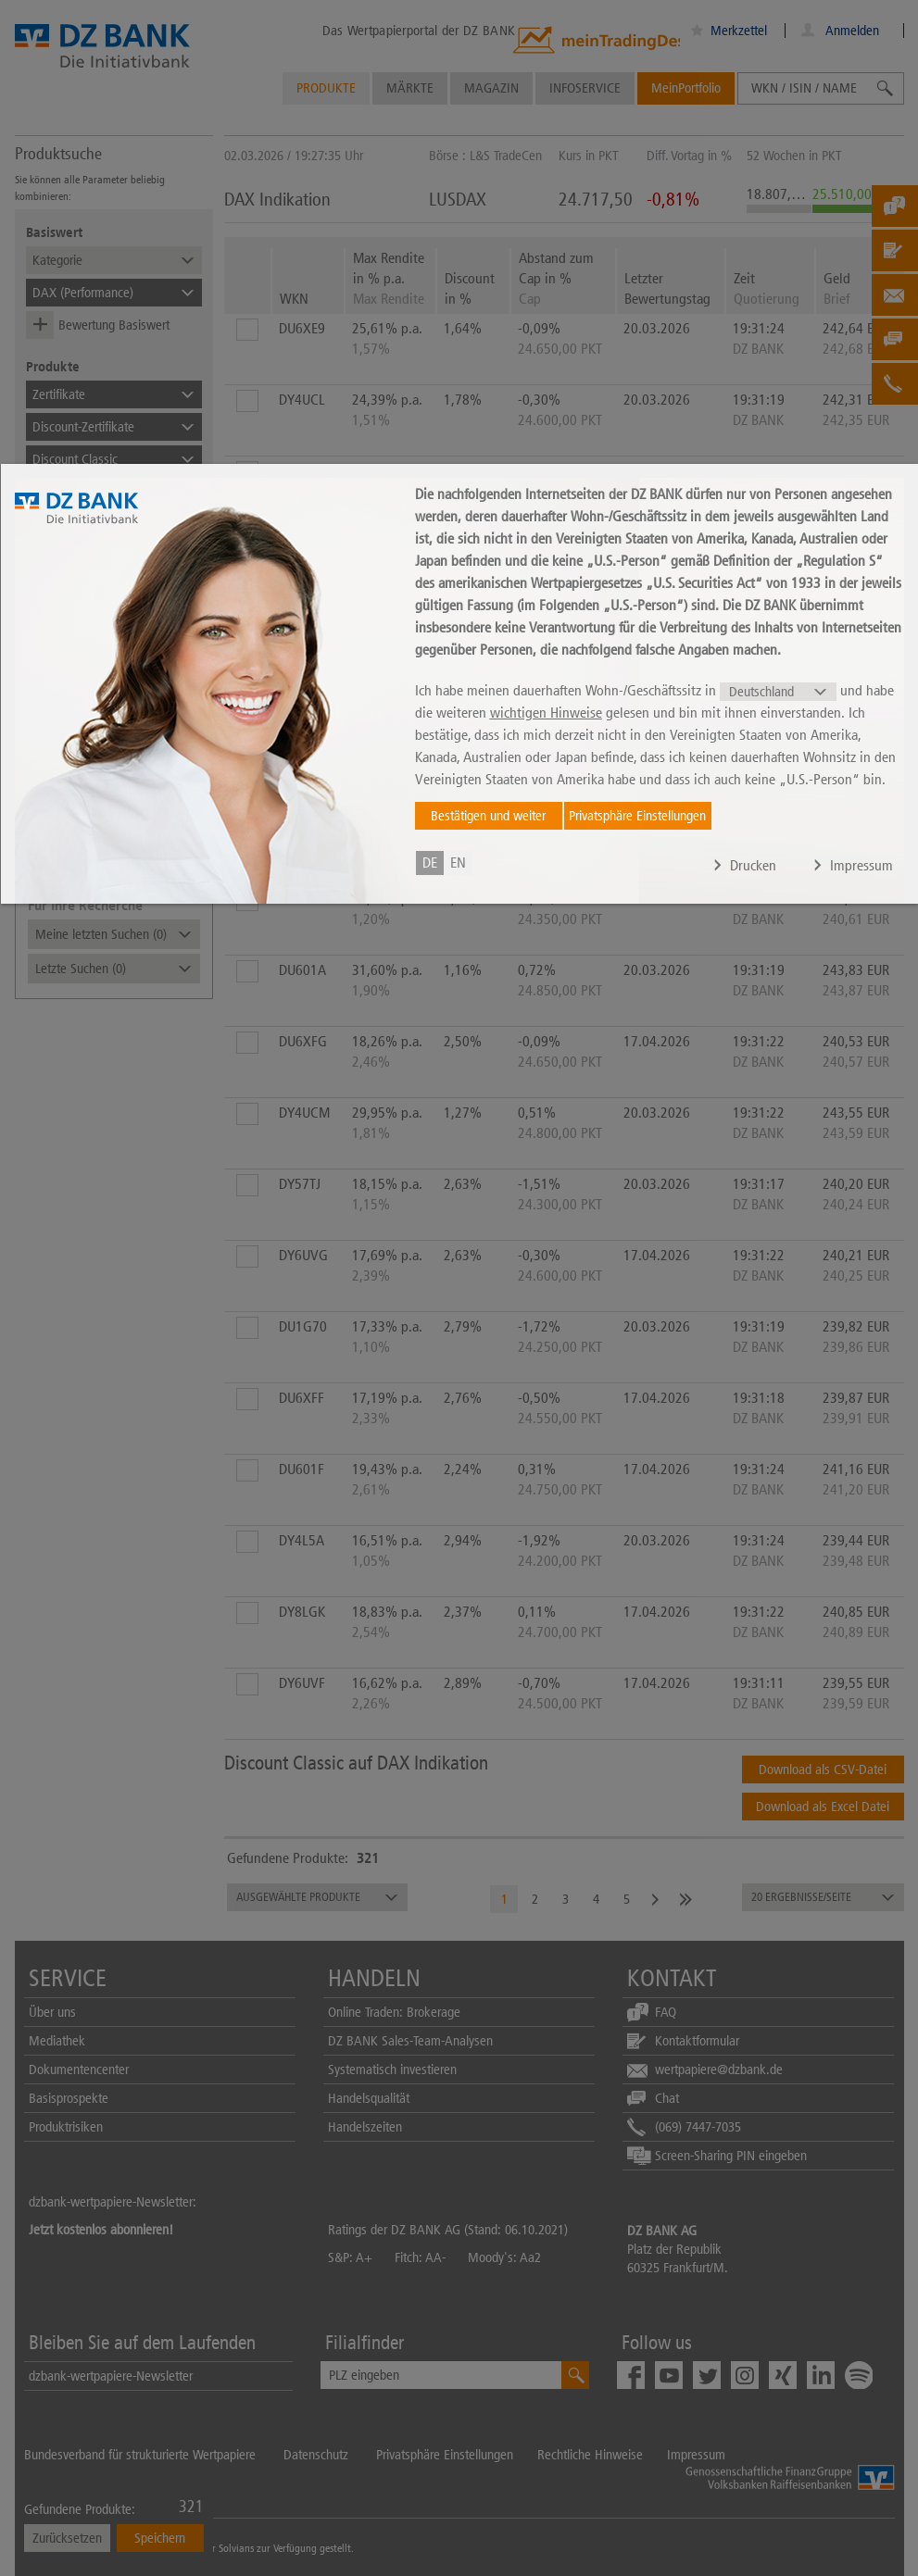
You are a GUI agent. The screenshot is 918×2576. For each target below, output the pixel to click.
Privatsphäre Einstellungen (637, 815)
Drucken (753, 865)
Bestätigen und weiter (488, 815)
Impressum (861, 865)
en (458, 862)
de (429, 862)
